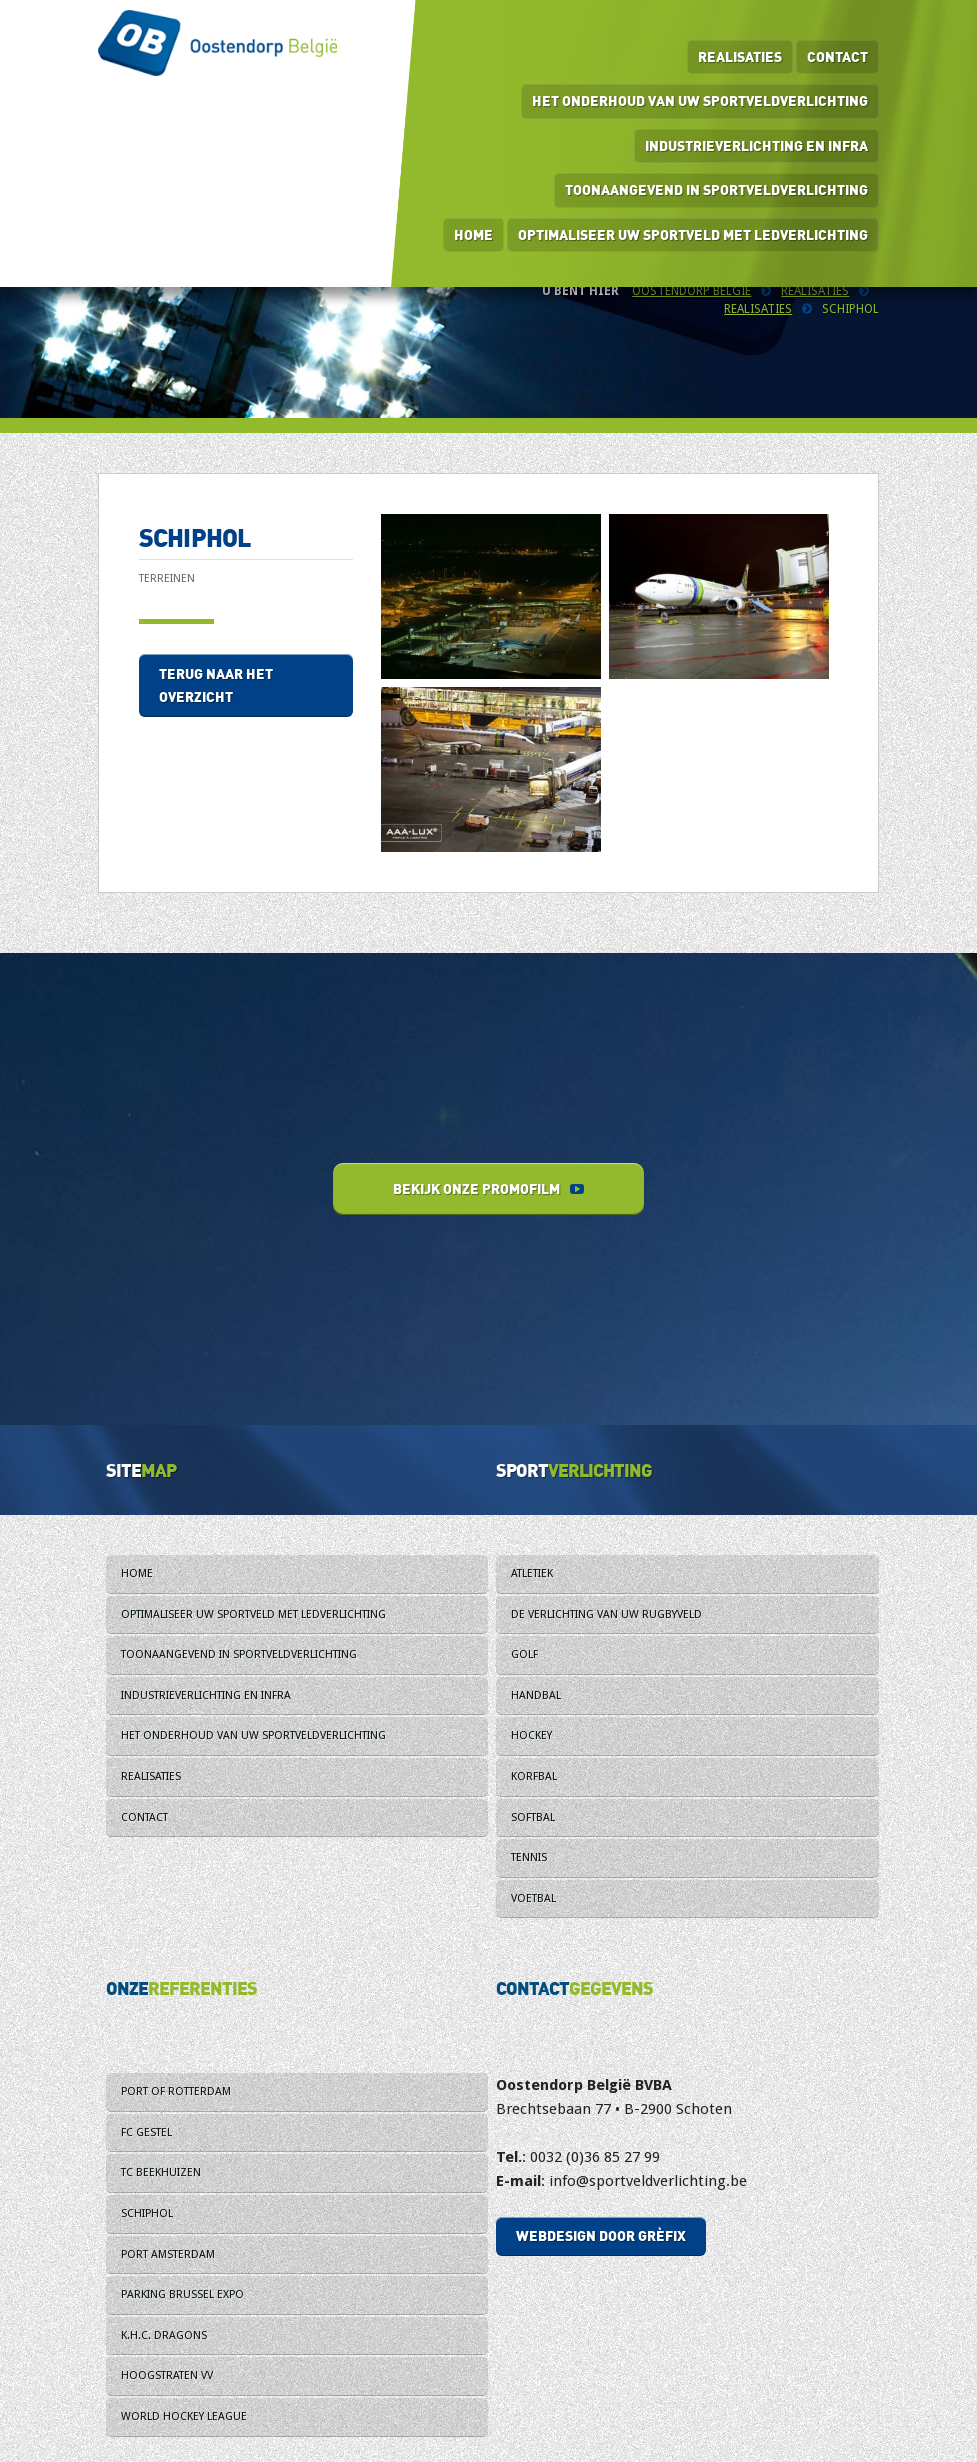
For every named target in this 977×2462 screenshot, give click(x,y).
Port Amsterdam (168, 2254)
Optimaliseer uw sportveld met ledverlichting (693, 234)
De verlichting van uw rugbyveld (606, 1614)
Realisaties (740, 56)
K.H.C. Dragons (164, 2335)
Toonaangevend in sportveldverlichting (716, 189)
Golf (524, 1654)
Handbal (536, 1695)
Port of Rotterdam (176, 2091)
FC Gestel (146, 2132)
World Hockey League (184, 2416)
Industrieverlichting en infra (756, 145)
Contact (837, 56)
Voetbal (533, 1898)
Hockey (531, 1735)
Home (473, 234)
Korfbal (534, 1776)
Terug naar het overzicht (216, 685)
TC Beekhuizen (161, 2172)
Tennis (529, 1857)
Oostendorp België (691, 291)
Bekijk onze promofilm (488, 1188)
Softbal (533, 1817)
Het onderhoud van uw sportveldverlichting (700, 100)
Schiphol (147, 2213)
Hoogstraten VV (167, 2375)
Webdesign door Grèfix (601, 2235)
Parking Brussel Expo (182, 2294)
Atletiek (532, 1573)
